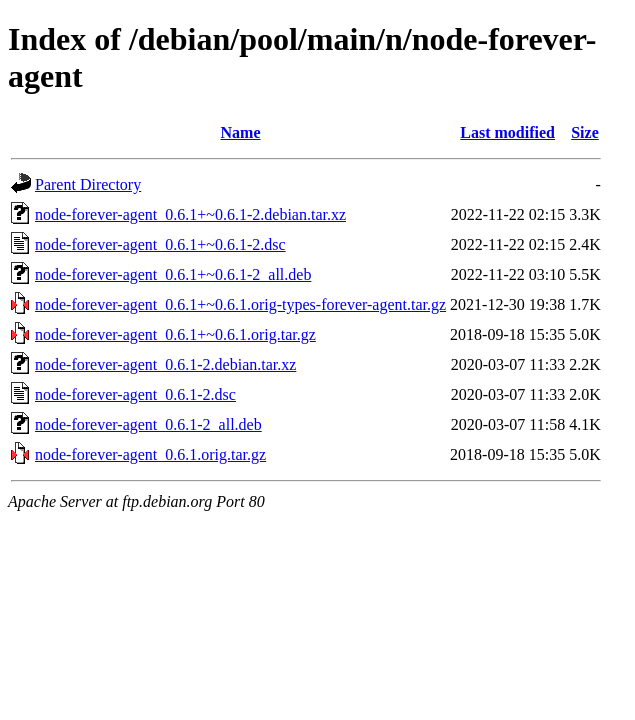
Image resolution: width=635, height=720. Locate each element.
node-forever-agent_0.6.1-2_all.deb (148, 424)
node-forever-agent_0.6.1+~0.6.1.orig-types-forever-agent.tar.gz (240, 304)
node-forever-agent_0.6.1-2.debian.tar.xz (165, 364)
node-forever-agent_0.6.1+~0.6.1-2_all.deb (173, 274)
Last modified (507, 132)
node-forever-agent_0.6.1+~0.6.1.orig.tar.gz (175, 334)
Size (585, 132)
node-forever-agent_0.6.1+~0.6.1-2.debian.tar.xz (190, 214)
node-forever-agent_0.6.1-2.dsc (135, 394)
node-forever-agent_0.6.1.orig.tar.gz (150, 454)
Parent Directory (88, 184)
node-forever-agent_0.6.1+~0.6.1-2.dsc (160, 244)
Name (241, 132)
